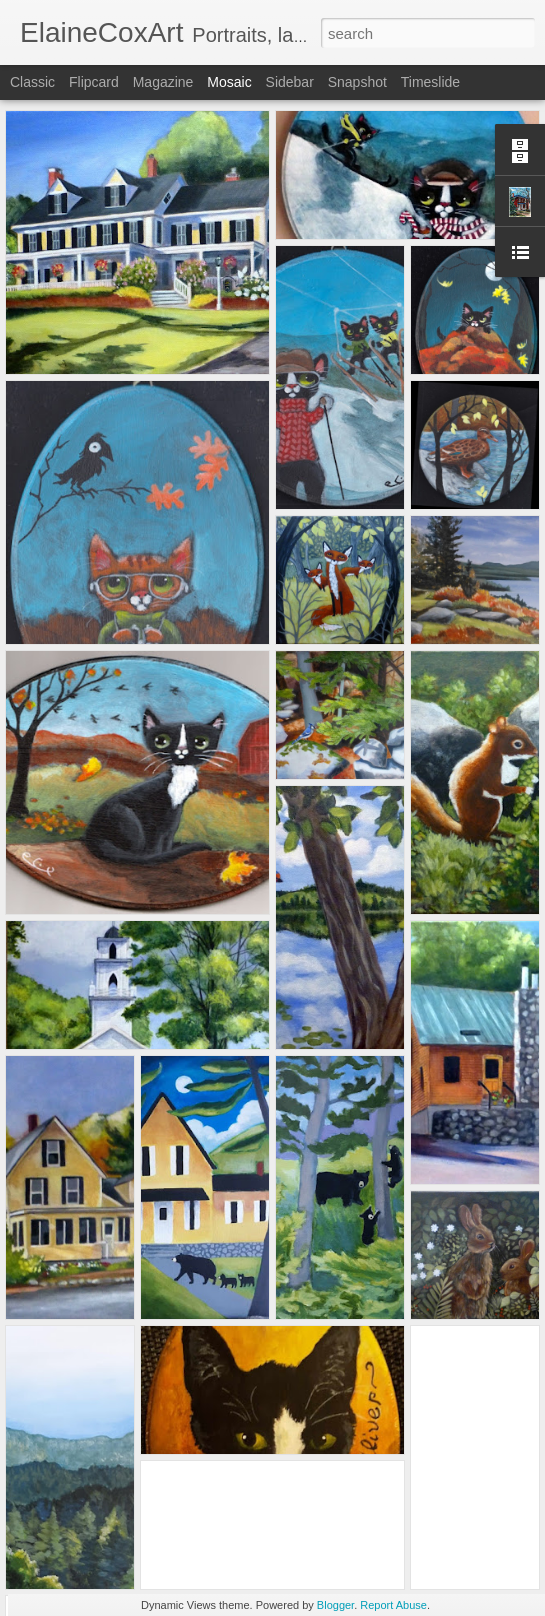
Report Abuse (393, 1605)
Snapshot (357, 82)
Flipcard (94, 82)
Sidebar (290, 82)
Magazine (163, 82)
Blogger (335, 1605)
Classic (32, 82)
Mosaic (229, 82)
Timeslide (430, 82)
